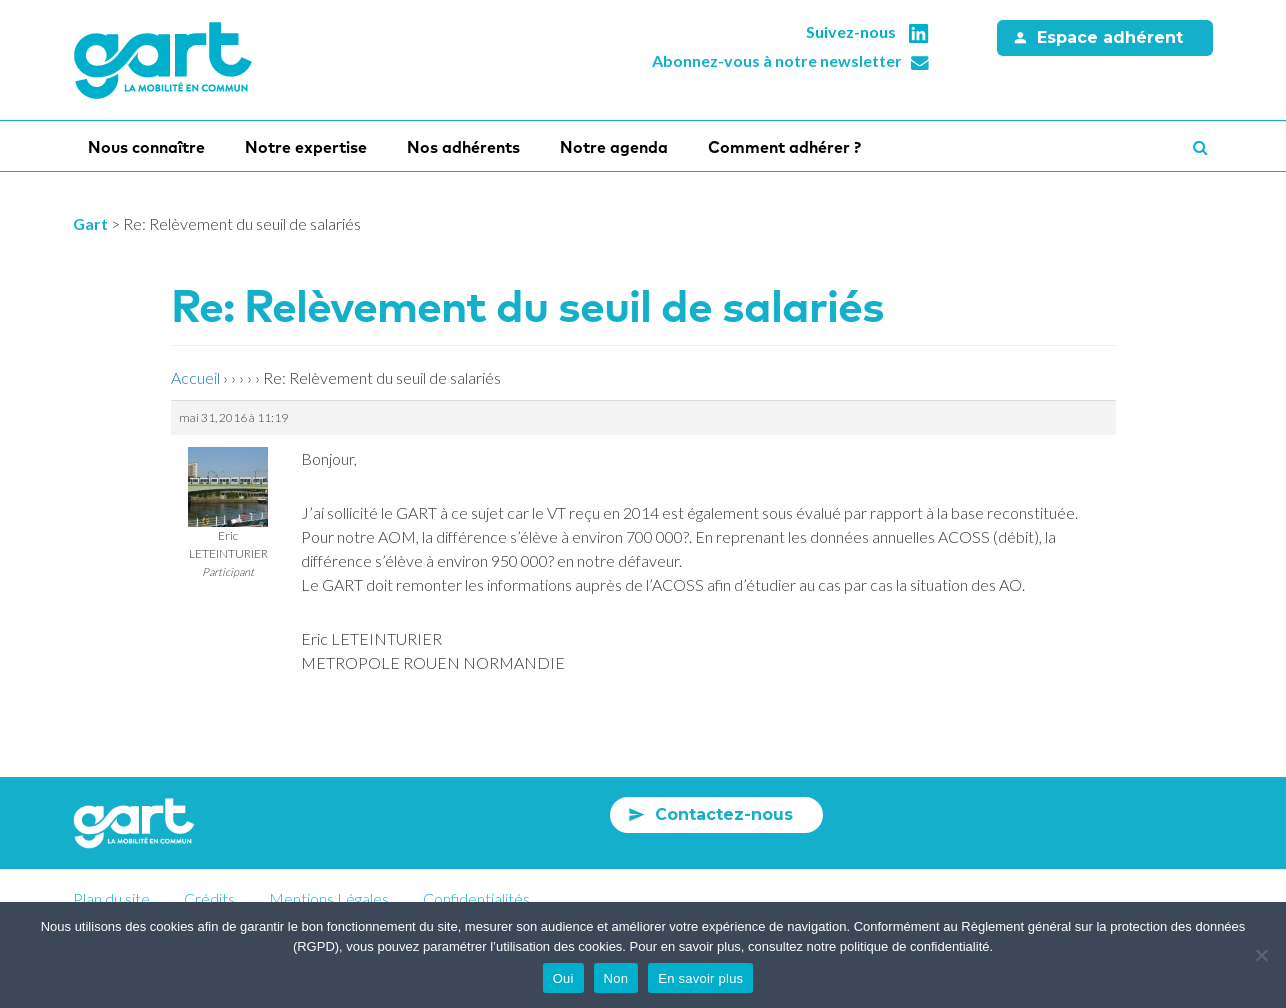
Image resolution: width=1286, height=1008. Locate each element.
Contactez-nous (724, 814)
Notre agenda (614, 147)
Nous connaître (146, 147)
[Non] (1261, 955)
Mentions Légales (329, 898)
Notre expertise (306, 147)
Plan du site (111, 898)
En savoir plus (700, 978)
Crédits (209, 898)
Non (616, 978)
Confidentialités (476, 898)
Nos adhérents (463, 147)
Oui (563, 978)
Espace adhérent (1110, 37)
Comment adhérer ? (784, 147)
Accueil (195, 377)
